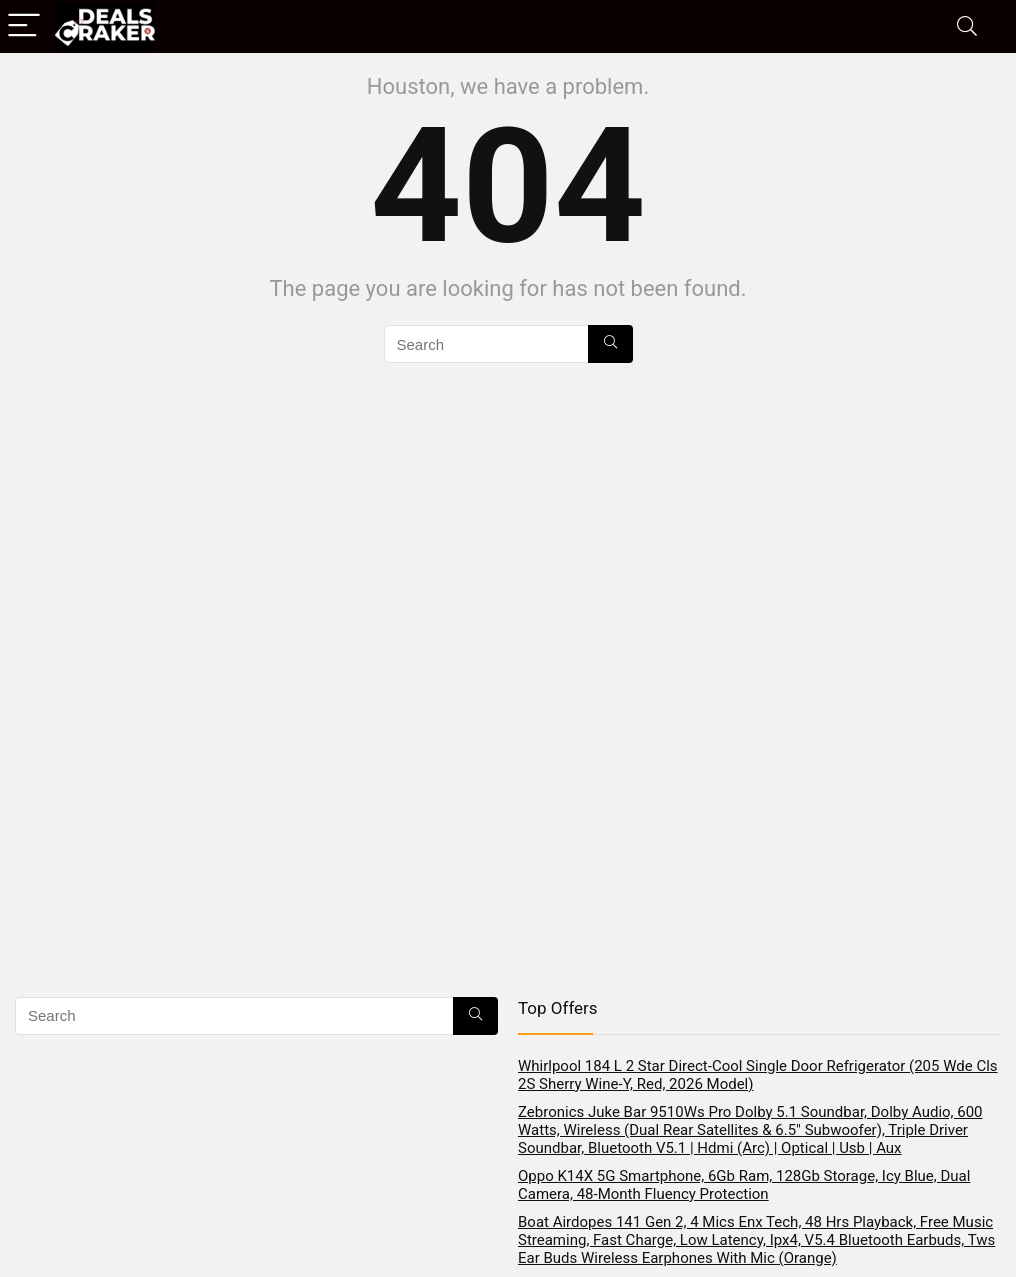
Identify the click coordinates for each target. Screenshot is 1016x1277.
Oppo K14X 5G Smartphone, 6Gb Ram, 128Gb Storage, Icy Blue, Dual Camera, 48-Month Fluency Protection (744, 1185)
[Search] (967, 26)
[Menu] (24, 26)
